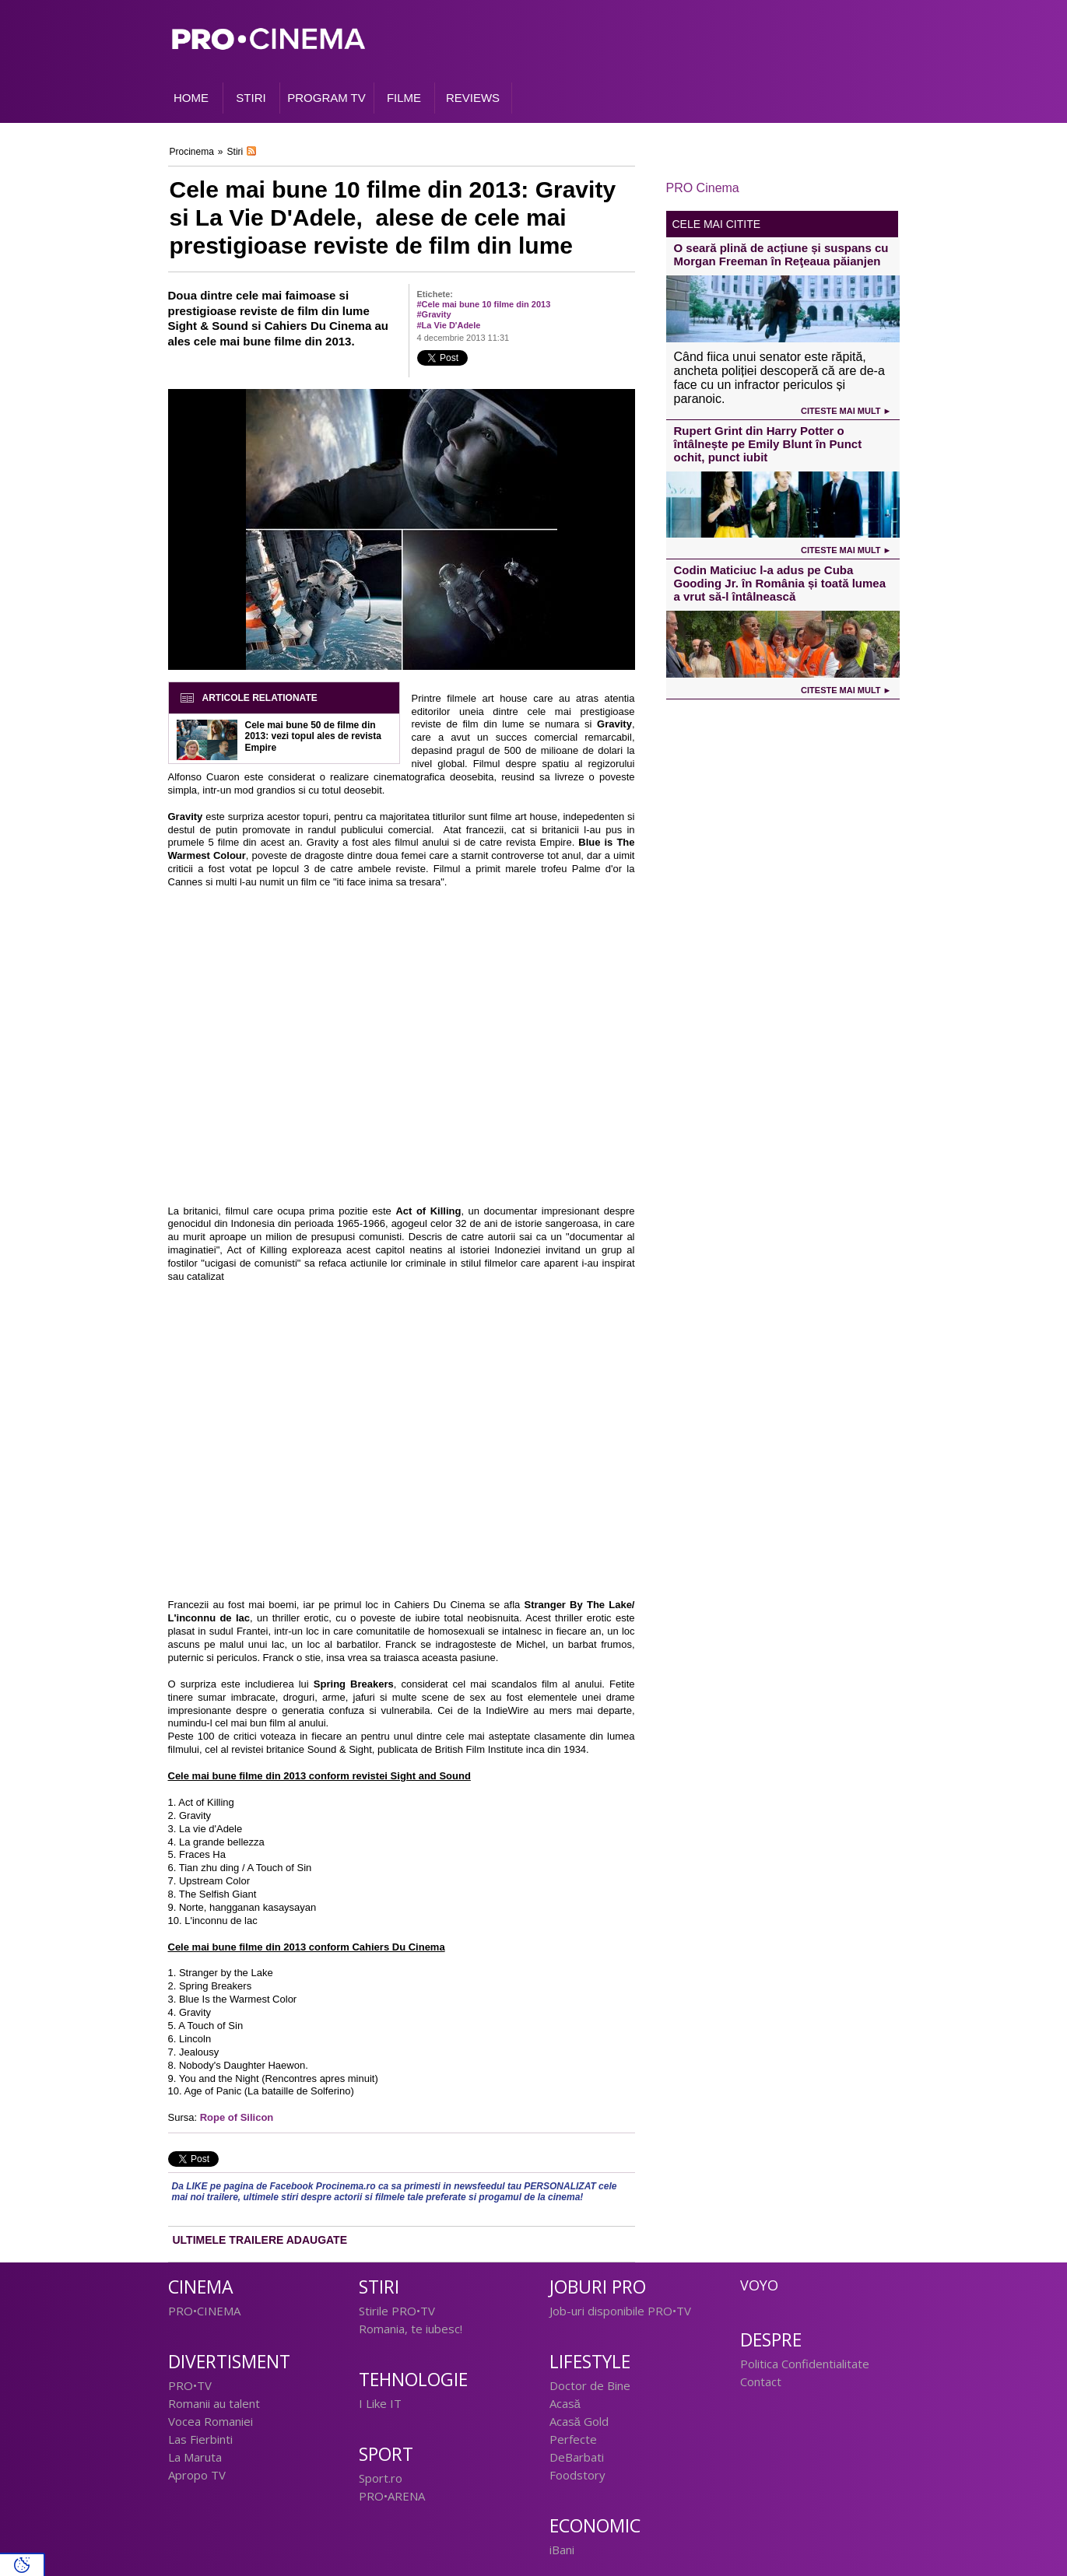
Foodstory (577, 2475)
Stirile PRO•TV (397, 2311)
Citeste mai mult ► (846, 410)
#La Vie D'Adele (449, 325)
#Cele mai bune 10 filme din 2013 (484, 304)
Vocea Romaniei (210, 2421)
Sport (386, 2454)
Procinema (192, 151)
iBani (561, 2550)
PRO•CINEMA (204, 2311)
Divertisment (229, 2362)
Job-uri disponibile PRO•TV (620, 2311)
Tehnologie (413, 2379)
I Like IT (380, 2403)
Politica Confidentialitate (804, 2364)
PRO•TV (190, 2385)
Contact (760, 2381)
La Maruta (195, 2457)
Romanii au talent (214, 2403)
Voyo (759, 2285)
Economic (595, 2526)
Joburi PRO (597, 2287)
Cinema (200, 2287)
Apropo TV (197, 2475)
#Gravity (434, 314)
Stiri (235, 151)
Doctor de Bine (589, 2385)
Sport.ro (380, 2478)
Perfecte (573, 2439)
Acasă (565, 2403)
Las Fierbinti (200, 2439)
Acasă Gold (579, 2421)
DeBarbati (576, 2457)
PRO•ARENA (392, 2496)
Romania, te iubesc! (410, 2329)
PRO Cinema (702, 188)
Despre (771, 2340)
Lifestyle (589, 2362)
